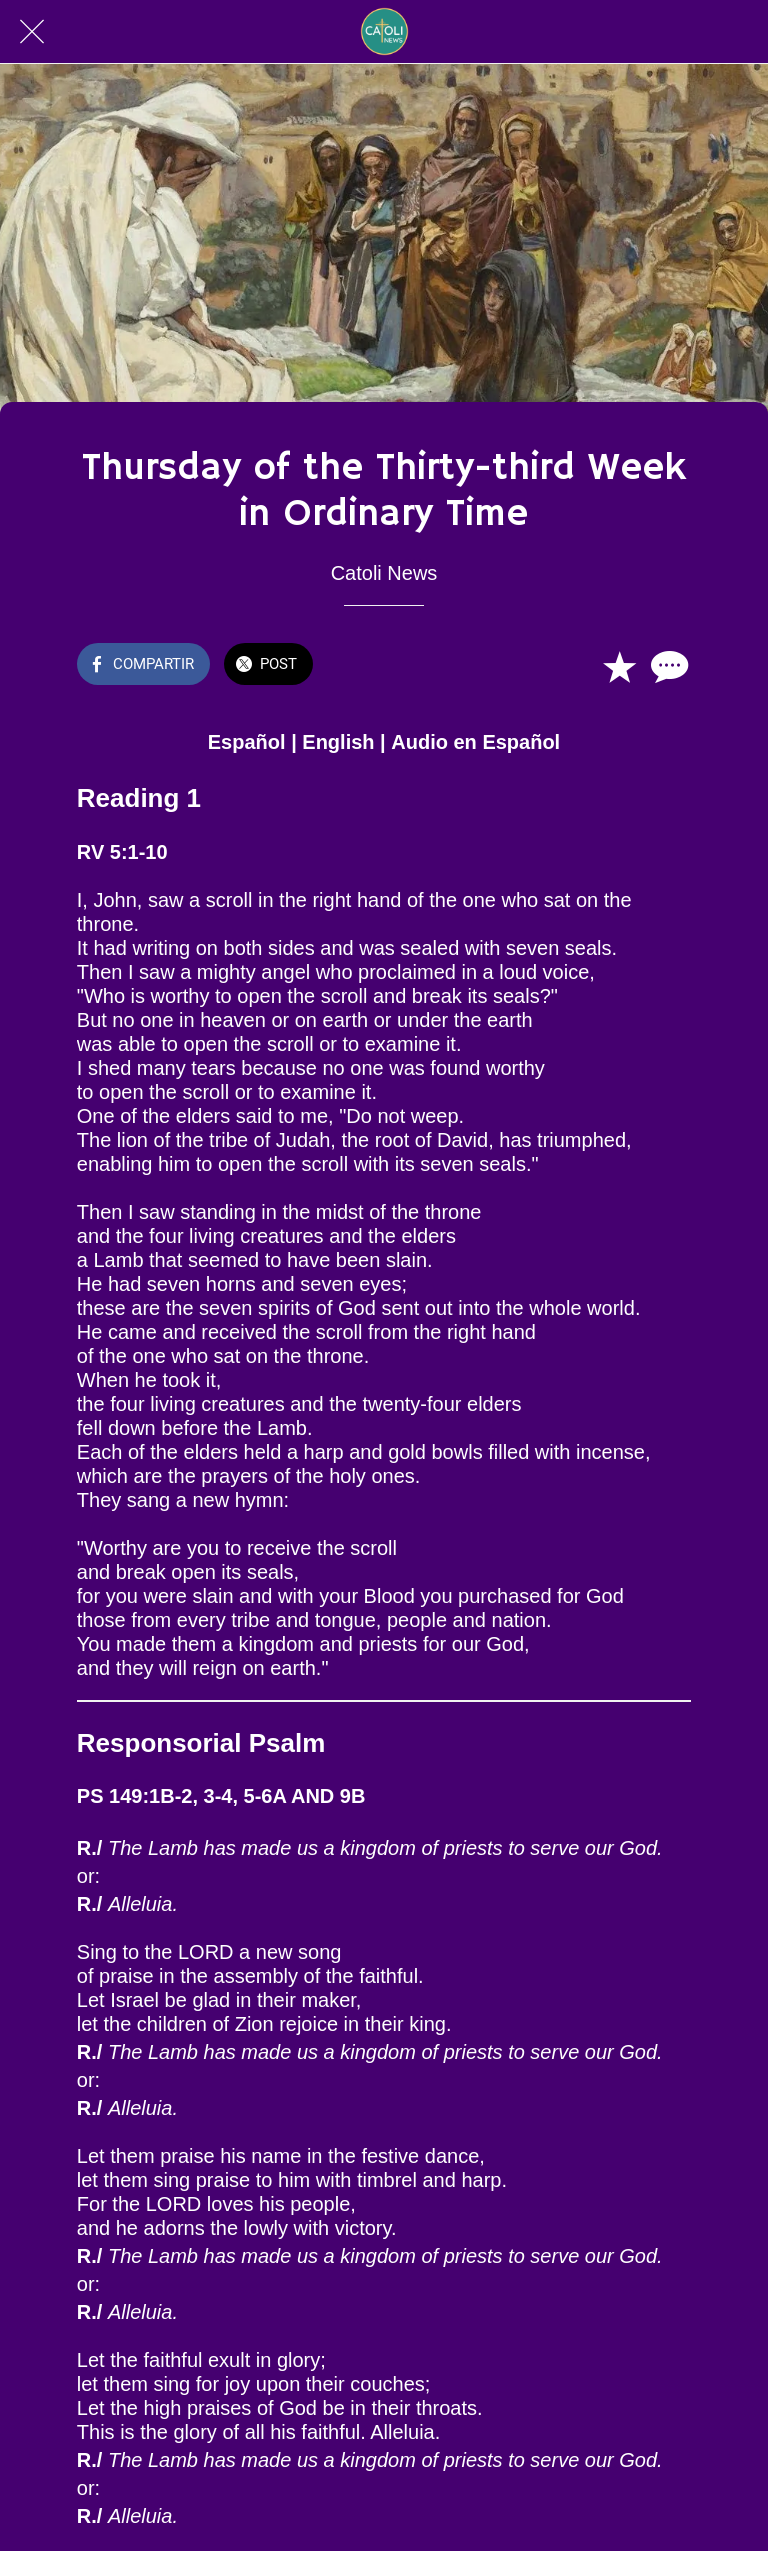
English (338, 742)
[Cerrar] (32, 32)
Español (247, 742)
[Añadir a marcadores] (619, 666)
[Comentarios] (667, 666)
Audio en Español (475, 742)
